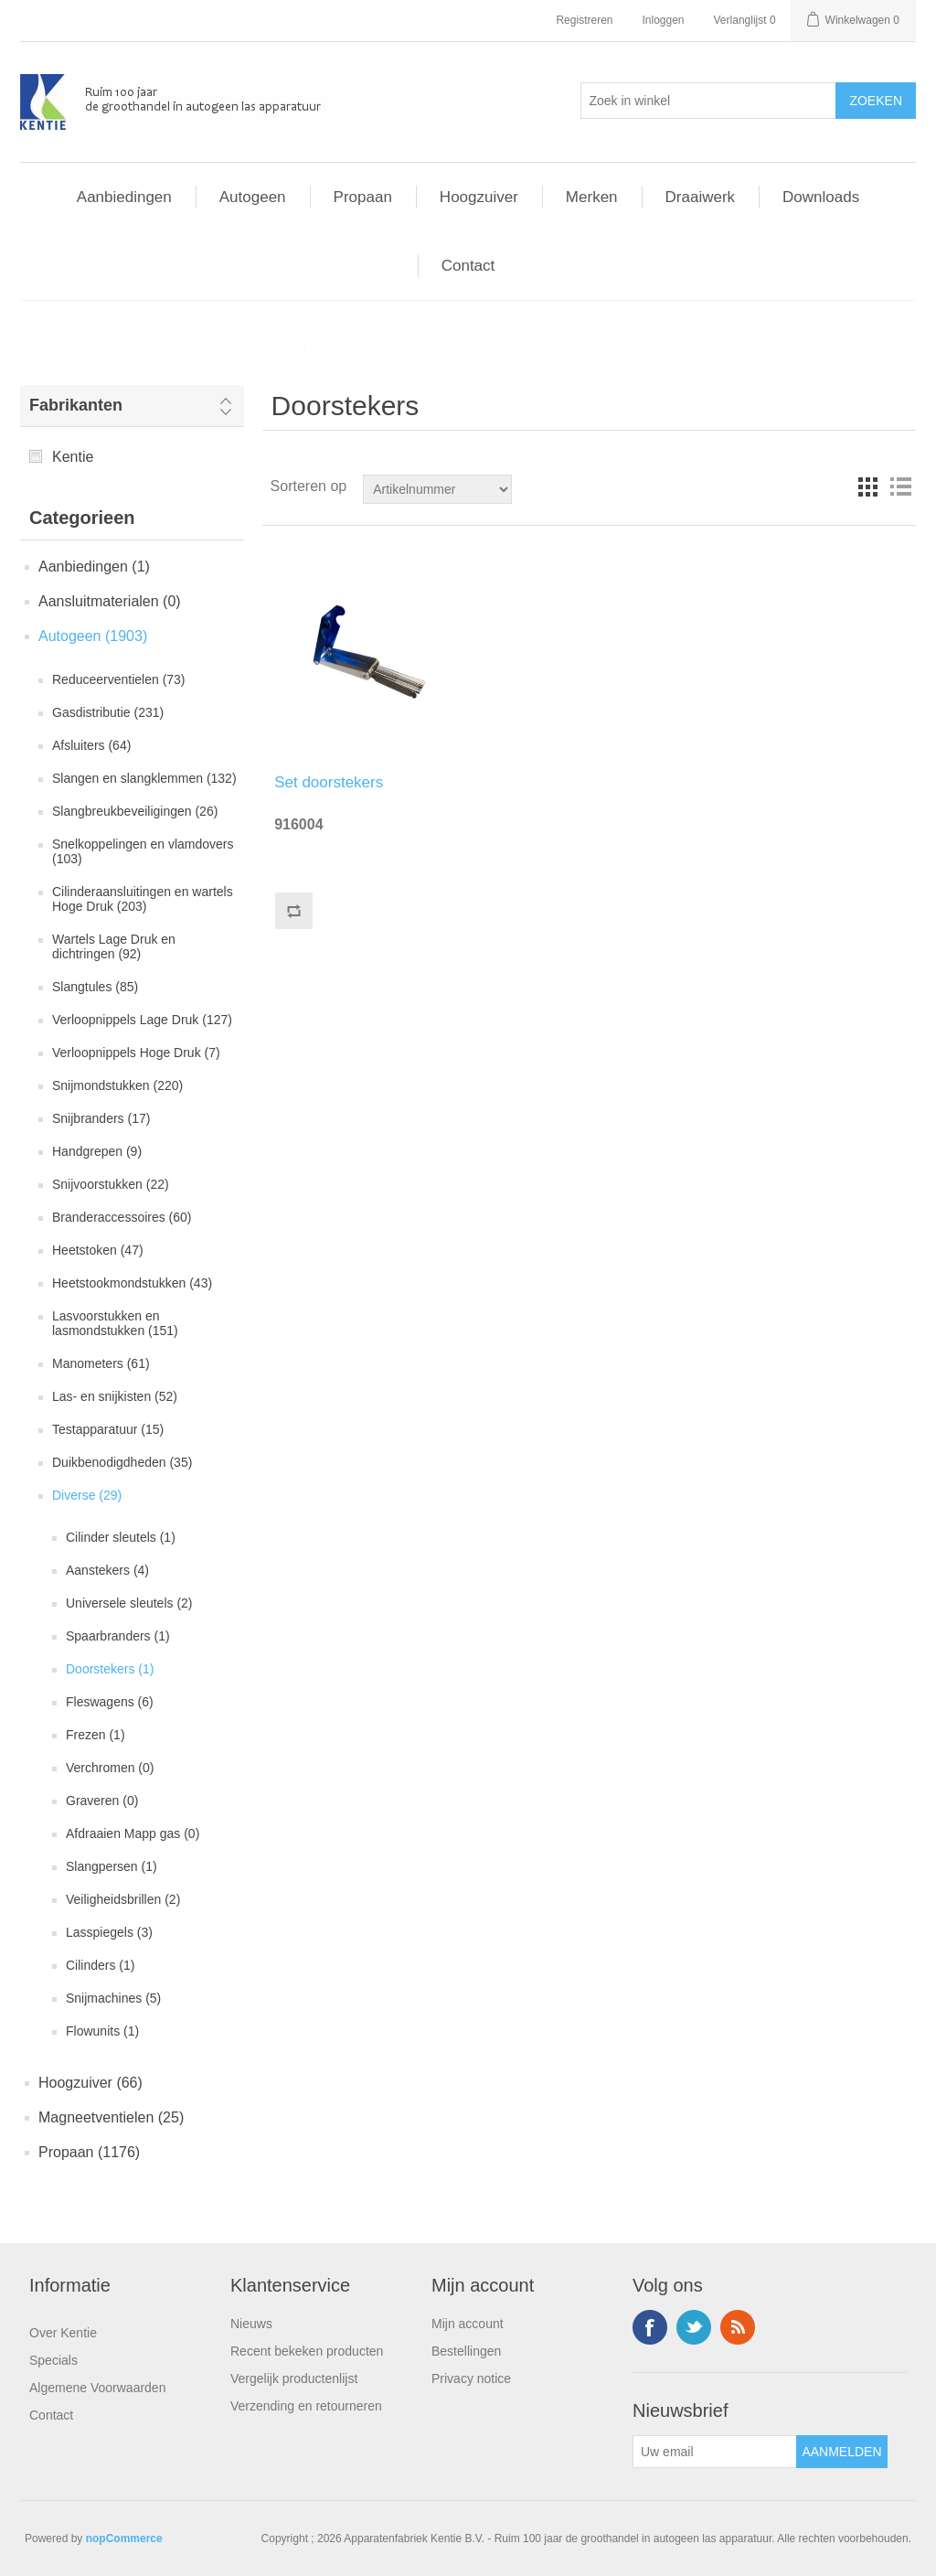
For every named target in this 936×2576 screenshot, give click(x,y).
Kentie (72, 457)
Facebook (650, 2327)
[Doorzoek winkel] (437, 489)
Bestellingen (466, 2351)
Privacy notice (471, 2378)
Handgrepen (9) (97, 1151)
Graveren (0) (102, 1800)
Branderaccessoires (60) (122, 1217)
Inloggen (663, 20)
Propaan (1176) (89, 2152)
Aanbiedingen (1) (94, 566)
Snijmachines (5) (113, 1998)
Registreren (584, 20)
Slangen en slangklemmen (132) (144, 778)
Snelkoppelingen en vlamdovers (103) (142, 851)
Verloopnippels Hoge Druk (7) (136, 1052)
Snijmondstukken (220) (117, 1085)
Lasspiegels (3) (109, 1932)
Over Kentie (63, 2332)
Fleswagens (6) (110, 1701)
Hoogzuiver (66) (90, 2082)
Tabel (867, 486)
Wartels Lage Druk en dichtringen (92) (114, 946)
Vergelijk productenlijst (293, 2378)
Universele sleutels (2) (129, 1603)
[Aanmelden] (715, 2451)
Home (51, 347)
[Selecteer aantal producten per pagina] (708, 100)
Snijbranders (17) (101, 1118)
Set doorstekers (328, 782)
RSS (737, 2327)
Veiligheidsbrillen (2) (123, 1899)
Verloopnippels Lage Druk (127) (142, 1019)
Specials (53, 2360)
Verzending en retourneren (306, 2406)
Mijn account (467, 2323)
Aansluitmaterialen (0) (109, 601)
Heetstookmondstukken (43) (132, 1283)
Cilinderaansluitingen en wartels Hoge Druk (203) (142, 899)
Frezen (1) (95, 1734)
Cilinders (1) (100, 1965)
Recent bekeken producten (306, 2351)
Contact (51, 2415)
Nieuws (251, 2323)
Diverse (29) (87, 1495)
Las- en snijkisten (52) (114, 1396)
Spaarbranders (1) (118, 1636)
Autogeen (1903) (92, 636)
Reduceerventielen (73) (119, 679)
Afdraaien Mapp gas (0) (132, 1833)
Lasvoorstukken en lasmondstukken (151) (115, 1323)
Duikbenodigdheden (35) (122, 1462)
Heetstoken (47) (98, 1250)
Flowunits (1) (102, 2031)
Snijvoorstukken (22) (110, 1184)
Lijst (900, 486)
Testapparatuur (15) (108, 1429)
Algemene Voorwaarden (97, 2387)
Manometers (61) (101, 1363)
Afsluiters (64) (91, 745)
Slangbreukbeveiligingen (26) (135, 811)
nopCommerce (124, 2538)
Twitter (693, 2327)
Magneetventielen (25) (111, 2117)
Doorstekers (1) (110, 1669)
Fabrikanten (75, 405)
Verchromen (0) (110, 1767)
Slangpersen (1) (111, 1866)
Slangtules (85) (95, 986)
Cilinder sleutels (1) (121, 1537)
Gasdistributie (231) (108, 712)
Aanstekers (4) (107, 1570)
